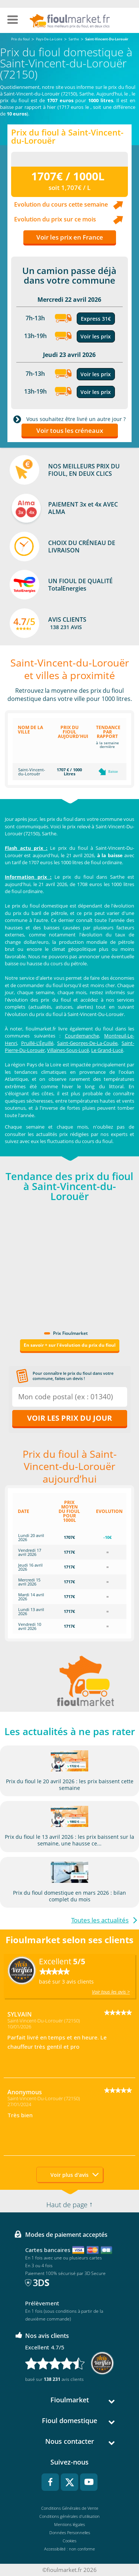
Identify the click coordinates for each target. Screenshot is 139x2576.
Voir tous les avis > (111, 1991)
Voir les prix (95, 336)
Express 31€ (96, 318)
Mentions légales (69, 2524)
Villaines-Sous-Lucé (68, 1050)
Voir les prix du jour (69, 1418)
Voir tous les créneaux (69, 430)
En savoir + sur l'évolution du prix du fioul (70, 1345)
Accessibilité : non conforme (69, 2549)
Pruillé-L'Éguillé (37, 1043)
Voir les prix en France (69, 237)
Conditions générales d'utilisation (69, 2516)
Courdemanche (82, 1035)
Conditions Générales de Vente (69, 2508)
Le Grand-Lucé (107, 1050)
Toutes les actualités (100, 1920)
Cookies (69, 2540)
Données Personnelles (69, 2532)
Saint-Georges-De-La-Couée (87, 1043)
